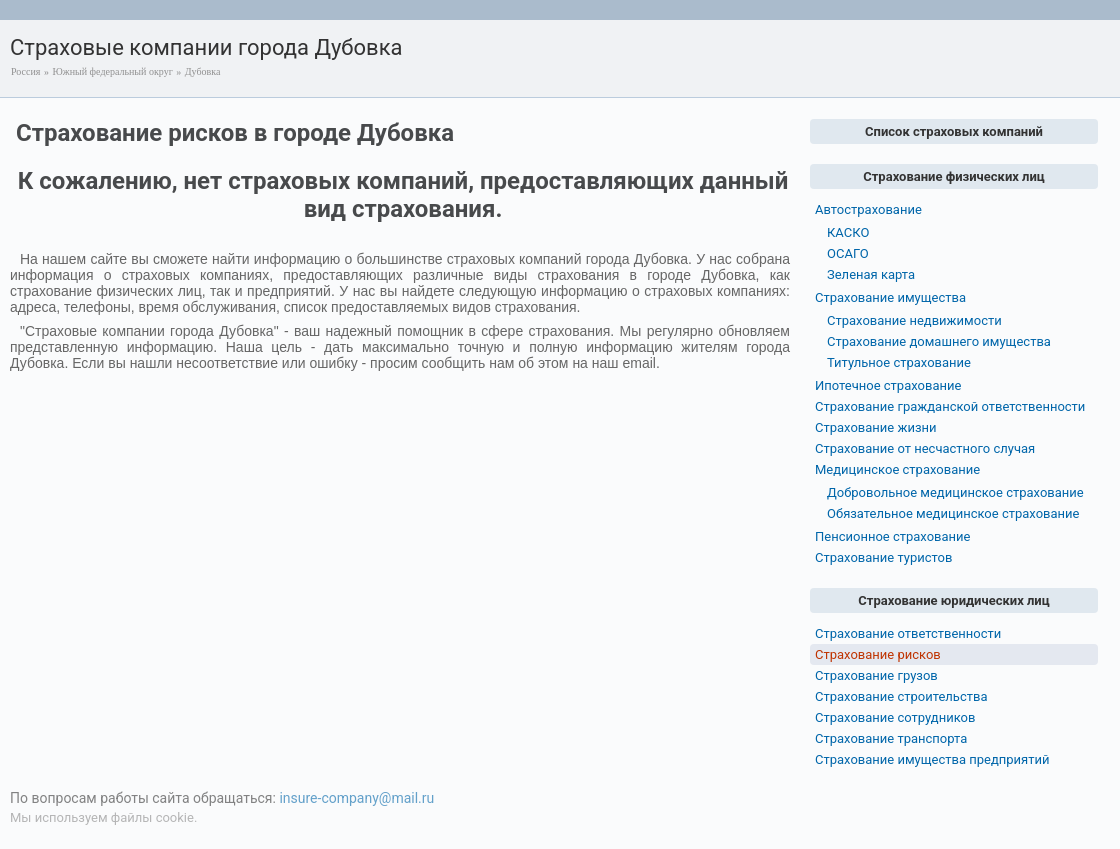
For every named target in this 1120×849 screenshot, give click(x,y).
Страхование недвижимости (914, 320)
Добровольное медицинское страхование (955, 492)
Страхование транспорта (891, 738)
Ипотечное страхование (888, 385)
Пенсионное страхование (892, 536)
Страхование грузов (876, 675)
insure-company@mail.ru (356, 798)
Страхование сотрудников (895, 717)
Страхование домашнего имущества (939, 341)
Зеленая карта (871, 274)
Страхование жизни (876, 427)
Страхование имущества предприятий (932, 759)
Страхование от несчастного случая (925, 448)
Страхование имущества (890, 297)
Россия (25, 71)
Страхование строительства (901, 696)
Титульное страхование (899, 362)
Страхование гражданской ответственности (950, 406)
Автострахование (868, 209)
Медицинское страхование (897, 469)
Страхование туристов (883, 557)
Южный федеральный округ (112, 71)
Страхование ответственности (908, 633)
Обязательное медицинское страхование (953, 513)
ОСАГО (848, 253)
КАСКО (848, 232)
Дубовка (203, 71)
